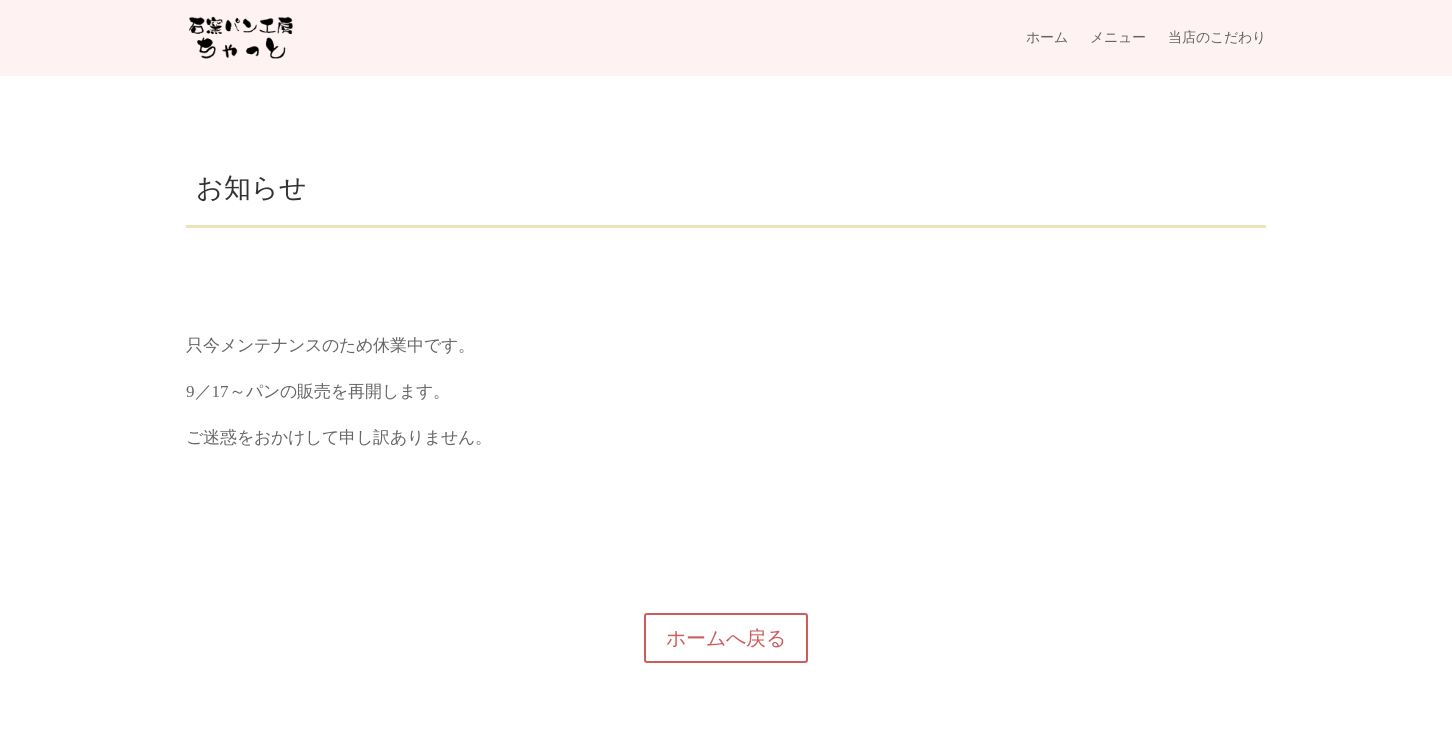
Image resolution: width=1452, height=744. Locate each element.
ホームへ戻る (726, 638)
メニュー (1118, 37)
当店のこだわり (1217, 37)
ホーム (1047, 37)
